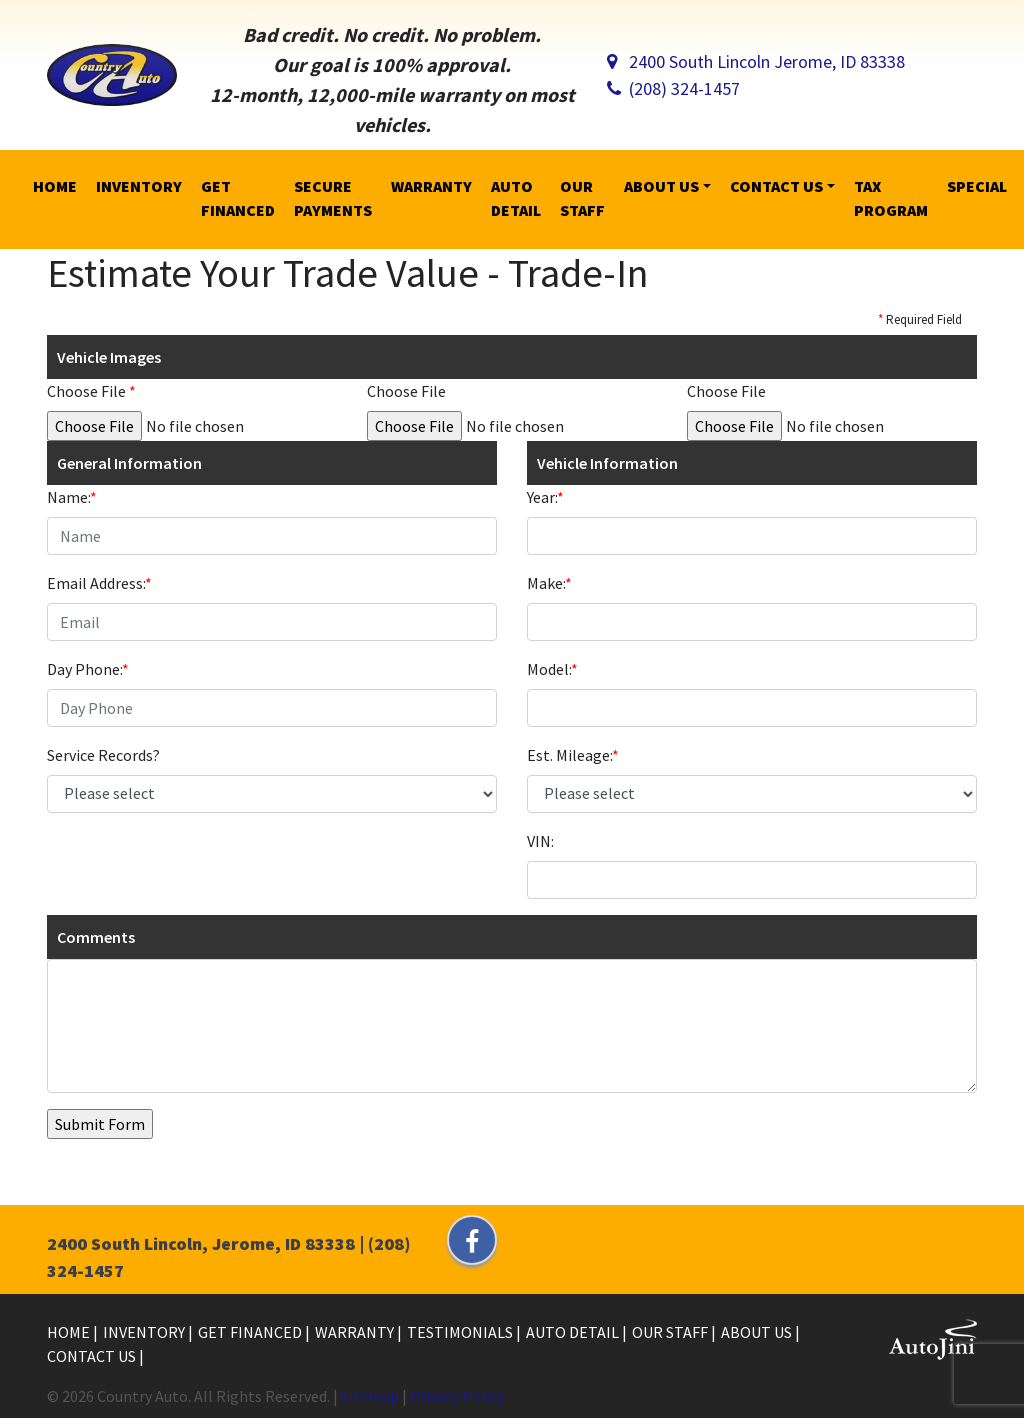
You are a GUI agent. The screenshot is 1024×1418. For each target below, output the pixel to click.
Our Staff (671, 1332)
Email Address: (99, 583)
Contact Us (93, 1356)
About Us (758, 1332)
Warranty (356, 1332)
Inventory (145, 1332)
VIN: (540, 841)
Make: (549, 583)
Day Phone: (88, 669)
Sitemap (370, 1396)
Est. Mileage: (573, 755)
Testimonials (461, 1332)
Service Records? (103, 755)
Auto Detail (574, 1332)
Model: (552, 669)
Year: (545, 497)
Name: (72, 497)
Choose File (91, 391)
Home (70, 1332)
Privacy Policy (457, 1396)
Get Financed (251, 1332)
